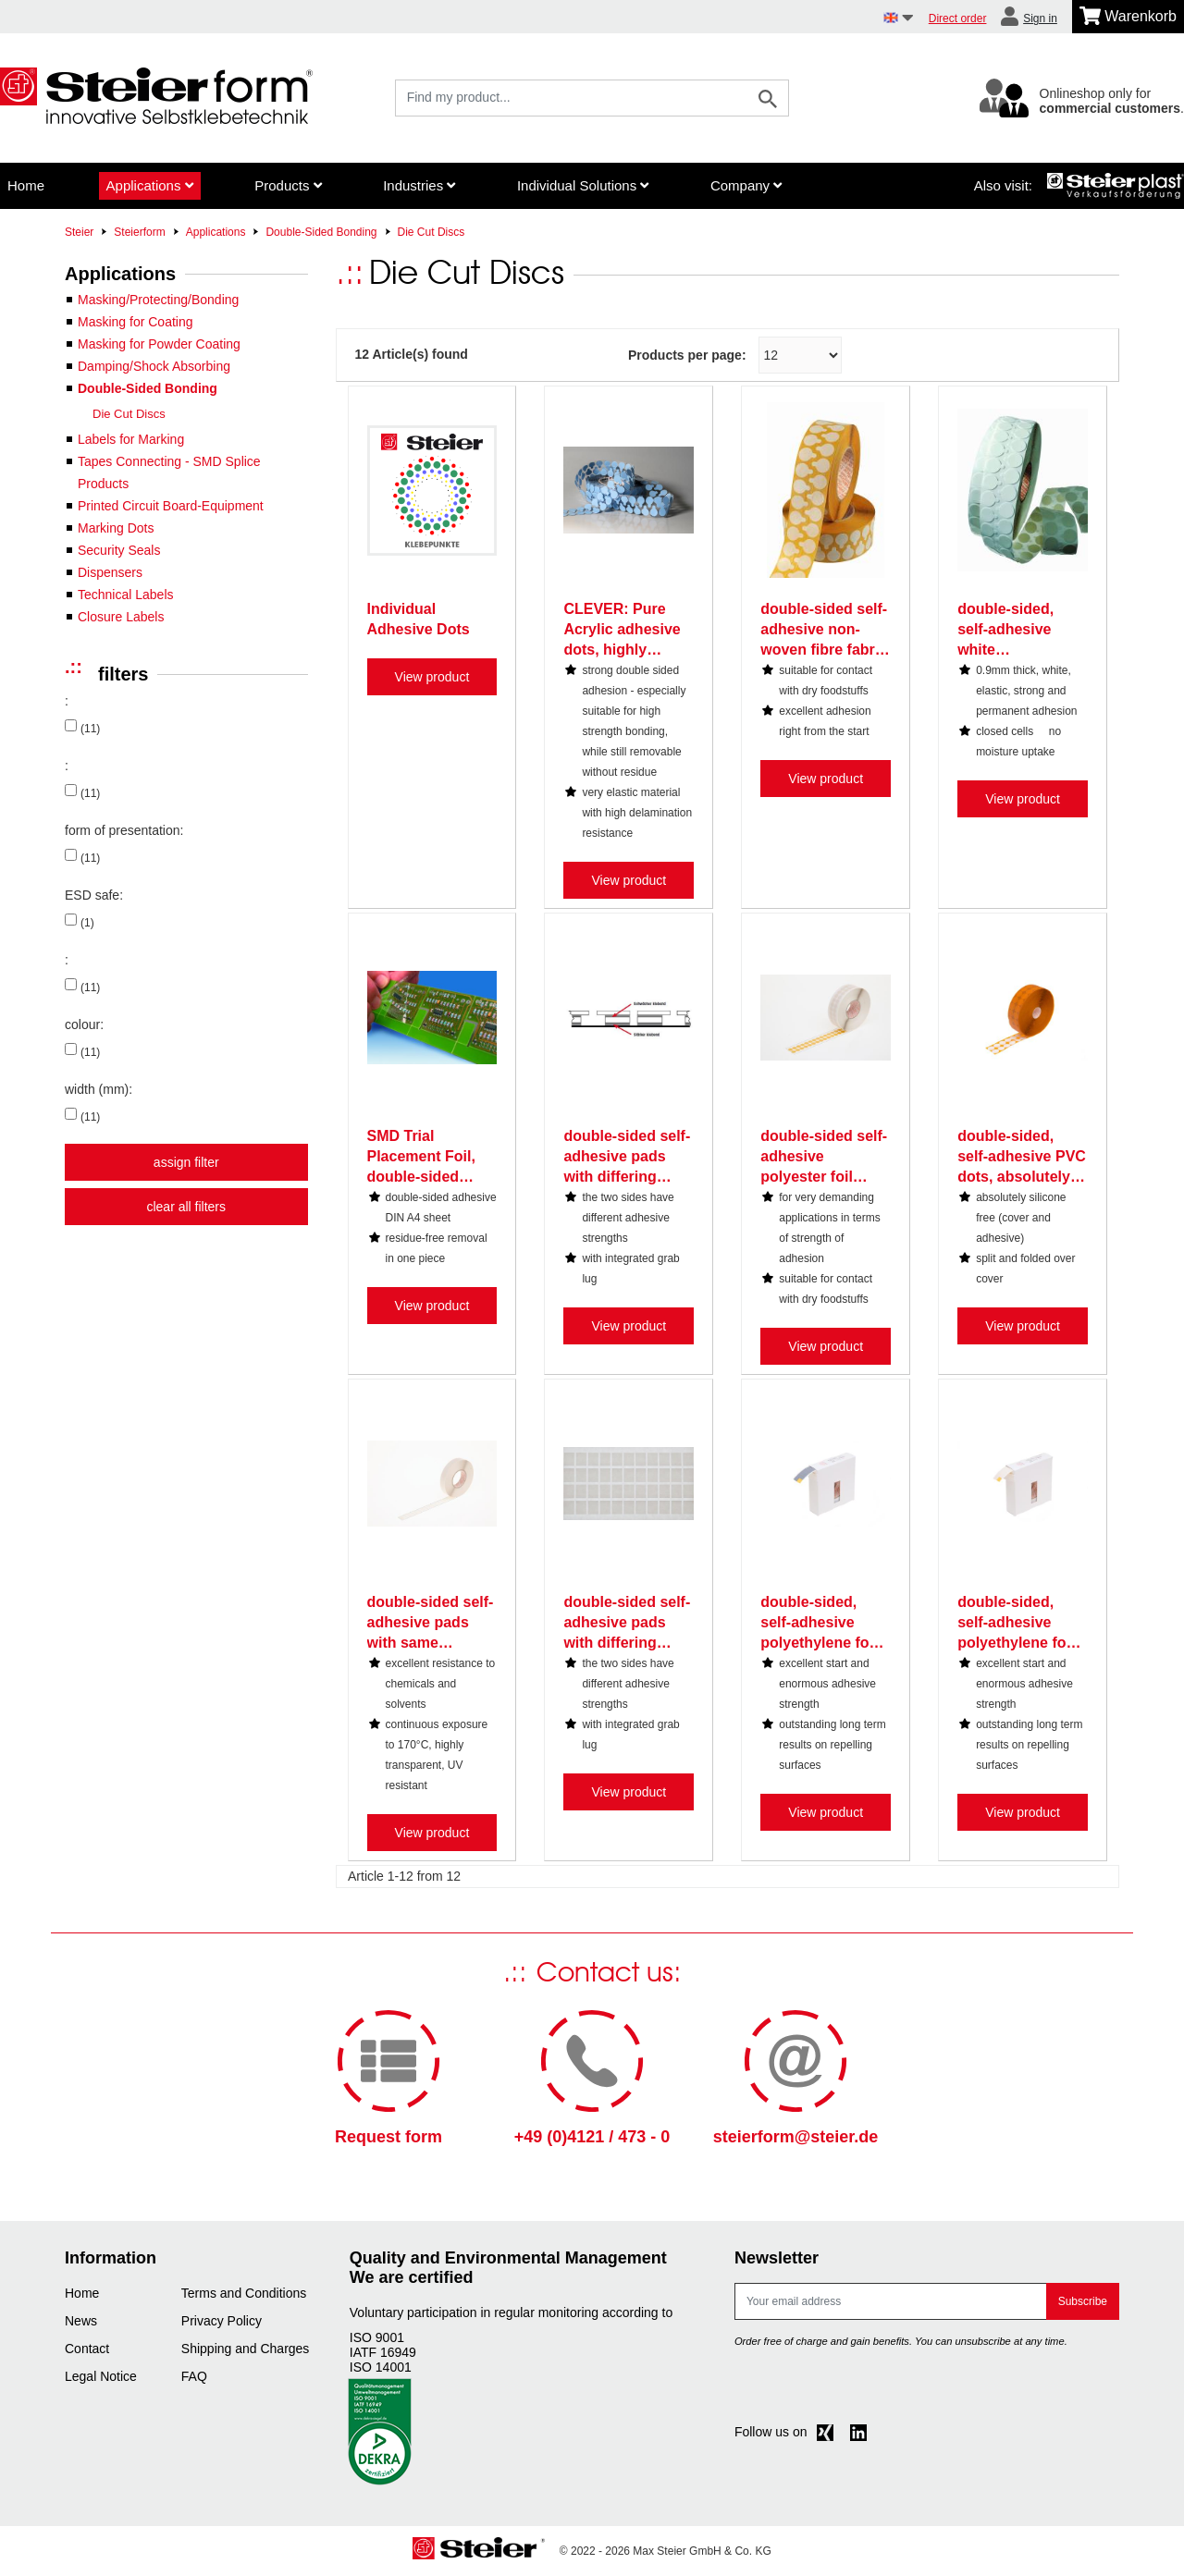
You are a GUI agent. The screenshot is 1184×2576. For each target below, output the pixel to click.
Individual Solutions (582, 185)
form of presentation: (124, 830)
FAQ (194, 2376)
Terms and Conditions (243, 2293)
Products (287, 185)
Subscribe (1082, 2301)
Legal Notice (101, 2376)
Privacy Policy (221, 2320)
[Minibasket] (1128, 16)
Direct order (958, 18)
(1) (87, 922)
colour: (84, 1024)
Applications (149, 185)
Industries (419, 185)
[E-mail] (890, 2301)
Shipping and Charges (245, 2348)
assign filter (186, 1162)
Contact (87, 2348)
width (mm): (98, 1089)
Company (746, 185)
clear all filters (186, 1206)
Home (25, 185)
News (81, 2320)
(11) (90, 728)
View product (432, 676)
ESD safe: (94, 895)
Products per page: (687, 355)
